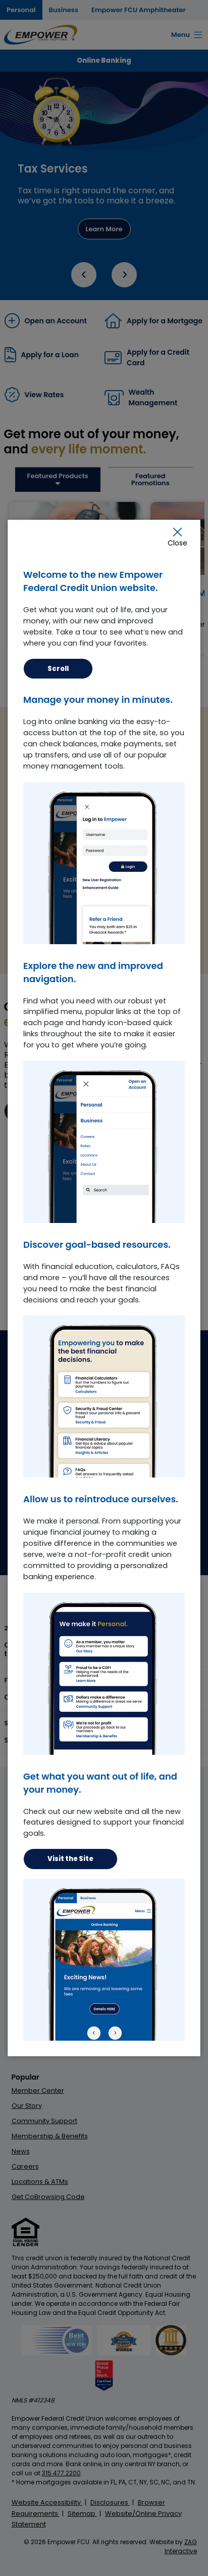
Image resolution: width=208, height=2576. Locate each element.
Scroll (58, 668)
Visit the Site (70, 1859)
